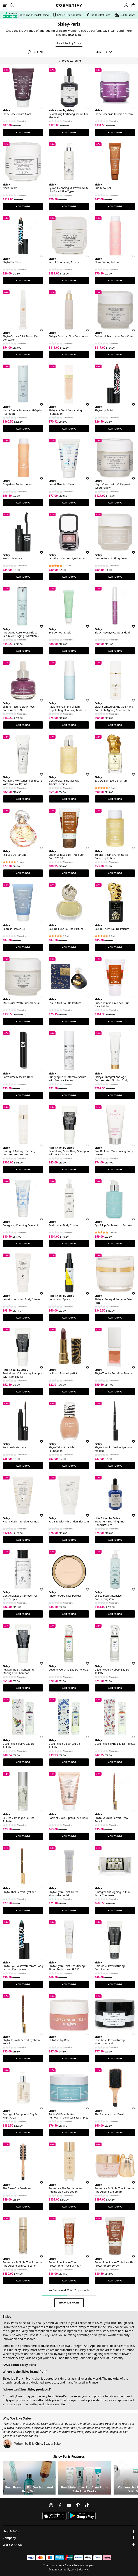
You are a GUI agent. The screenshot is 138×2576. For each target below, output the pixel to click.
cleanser (73, 2354)
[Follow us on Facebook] (60, 2505)
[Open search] (13, 5)
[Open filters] (34, 52)
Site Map (84, 2569)
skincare (71, 2327)
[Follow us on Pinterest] (78, 2505)
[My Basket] (131, 5)
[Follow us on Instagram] (51, 2505)
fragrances (37, 2327)
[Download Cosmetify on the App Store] (54, 2516)
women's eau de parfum (84, 31)
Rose (113, 2346)
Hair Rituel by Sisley (69, 43)
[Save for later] (39, 106)
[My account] (124, 5)
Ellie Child (35, 2443)
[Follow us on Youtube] (69, 2505)
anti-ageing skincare (53, 31)
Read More (75, 35)
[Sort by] (103, 51)
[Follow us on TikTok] (87, 2505)
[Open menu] (6, 5)
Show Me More (69, 2302)
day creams (110, 31)
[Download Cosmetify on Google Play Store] (82, 2516)
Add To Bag (23, 132)
